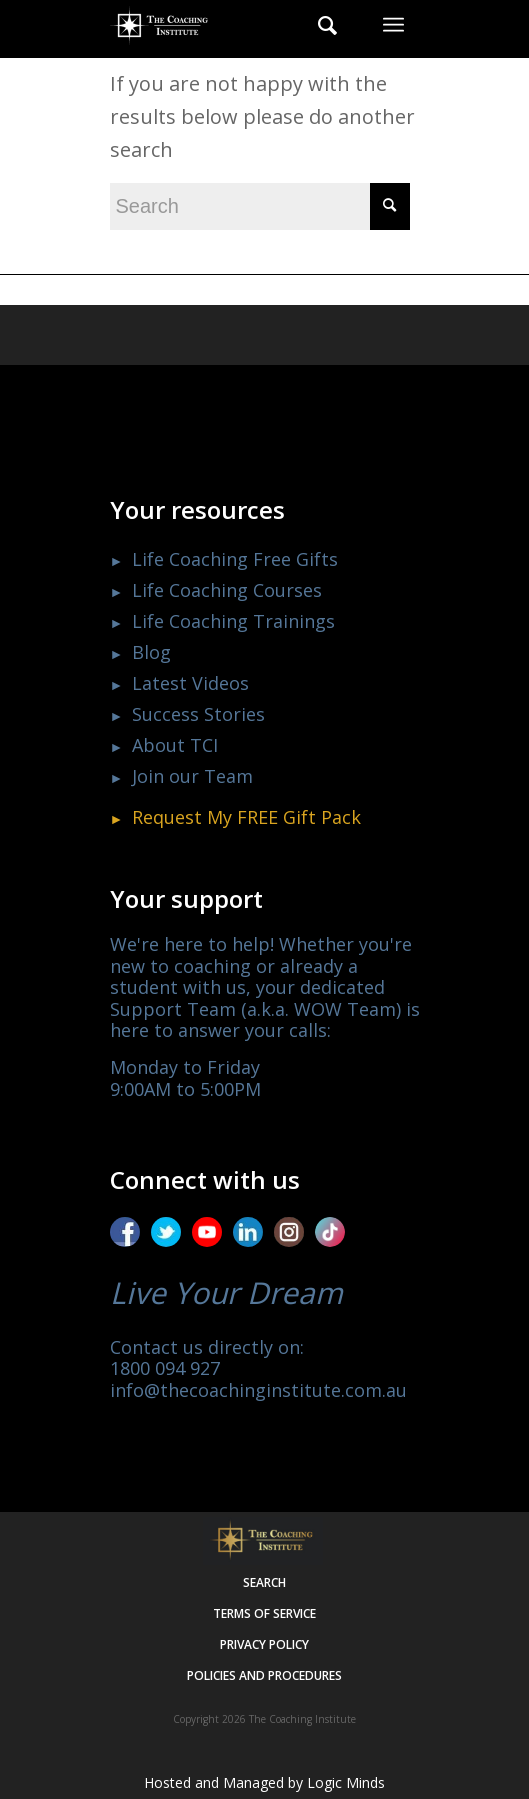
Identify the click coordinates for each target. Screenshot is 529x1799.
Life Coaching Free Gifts (235, 559)
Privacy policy (264, 1644)
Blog (151, 652)
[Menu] (393, 25)
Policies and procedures (264, 1675)
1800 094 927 (165, 1368)
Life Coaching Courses (227, 590)
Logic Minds (346, 1782)
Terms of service (264, 1613)
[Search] (317, 25)
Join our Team (192, 776)
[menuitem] (317, 25)
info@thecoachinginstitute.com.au (258, 1390)
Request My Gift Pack (246, 817)
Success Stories (198, 714)
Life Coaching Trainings (233, 621)
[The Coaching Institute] (234, 25)
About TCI (175, 745)
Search (264, 1582)
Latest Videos (190, 683)
